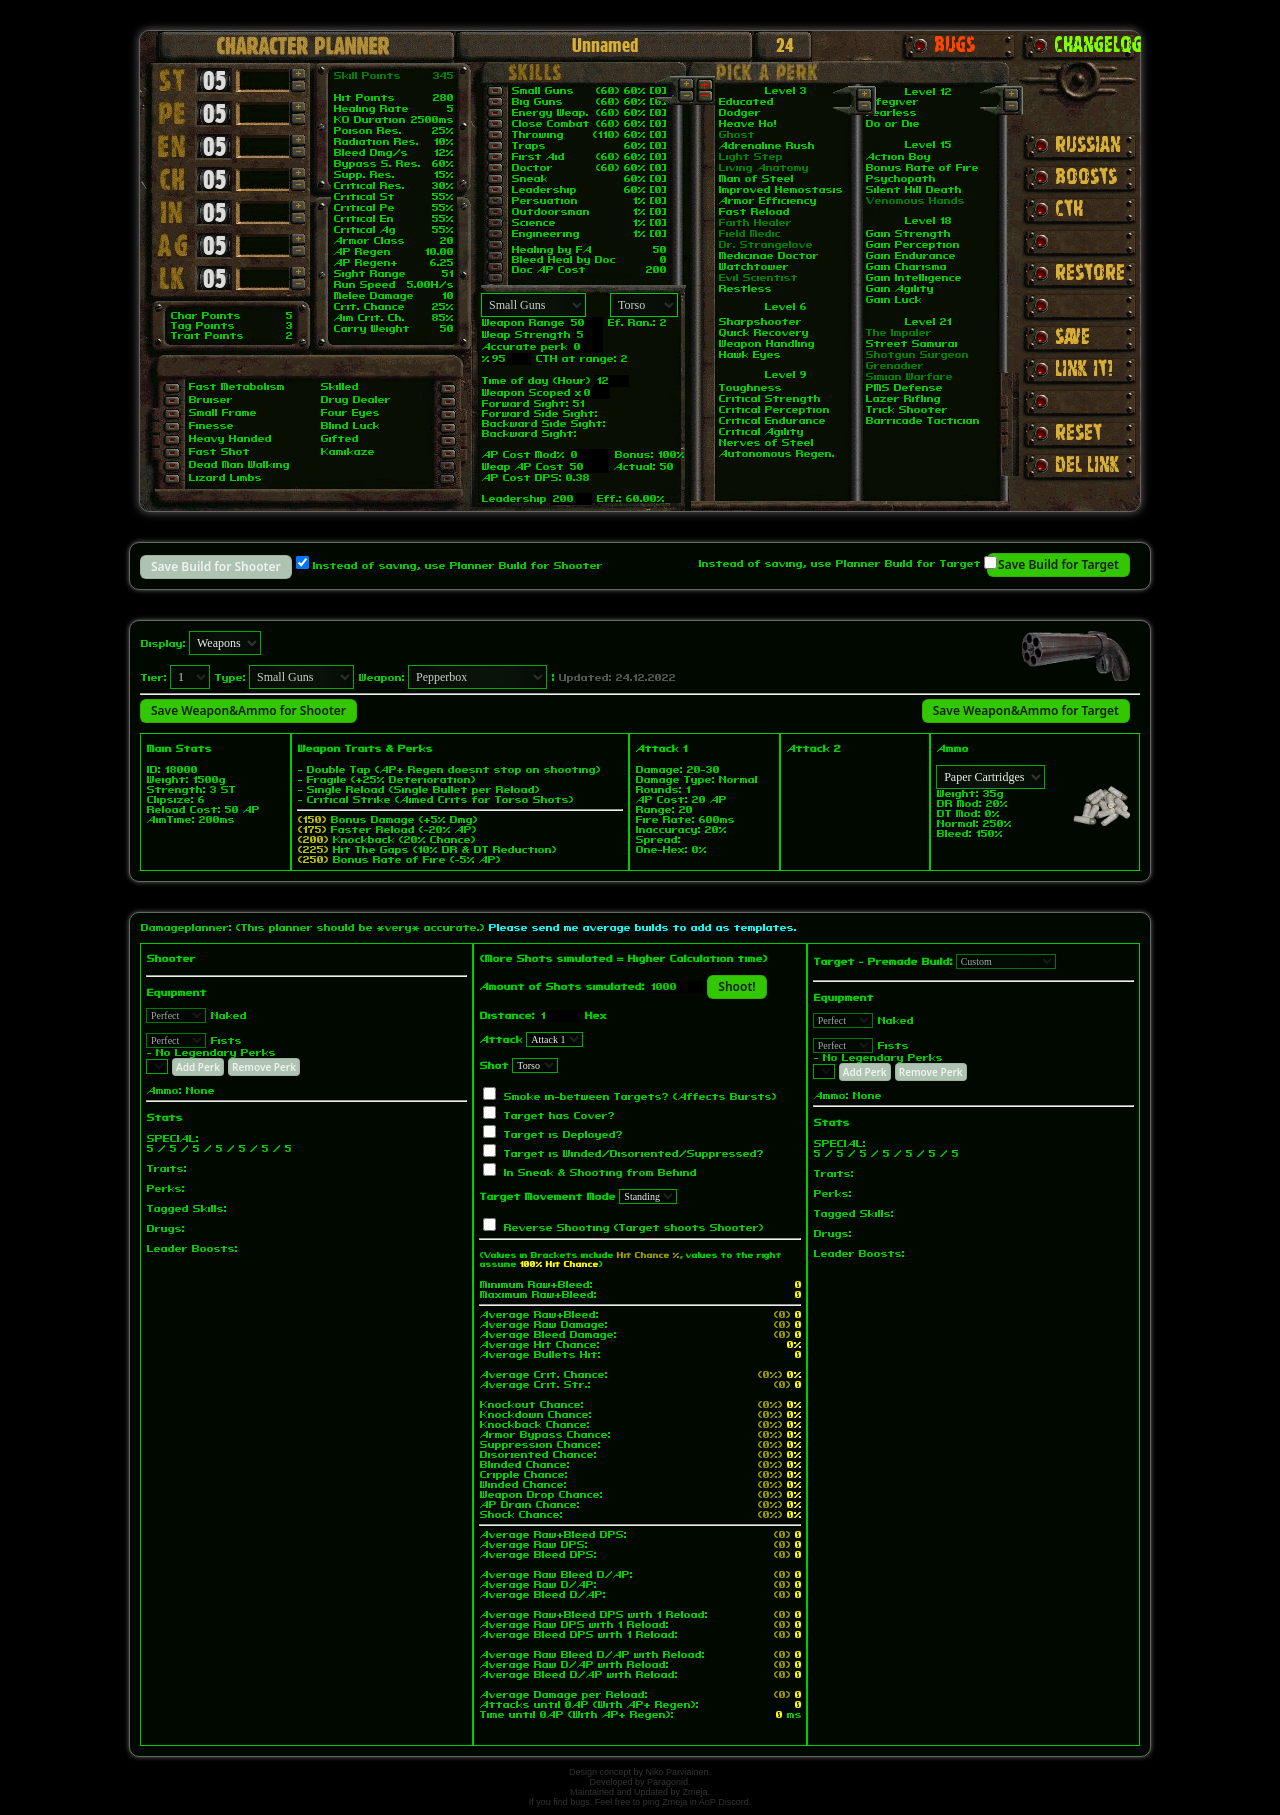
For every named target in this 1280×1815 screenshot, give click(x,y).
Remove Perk (264, 1067)
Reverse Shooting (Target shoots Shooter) (633, 1228)
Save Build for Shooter (216, 566)
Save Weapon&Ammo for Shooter (248, 710)
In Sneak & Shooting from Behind (599, 1173)
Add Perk (198, 1067)
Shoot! (736, 986)
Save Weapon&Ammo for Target (1026, 710)
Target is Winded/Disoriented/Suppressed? (633, 1154)
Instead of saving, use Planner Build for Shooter (457, 566)
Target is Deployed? (562, 1135)
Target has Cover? (558, 1116)
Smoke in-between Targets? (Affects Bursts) (639, 1097)
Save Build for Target (1058, 564)
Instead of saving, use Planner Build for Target (839, 564)
